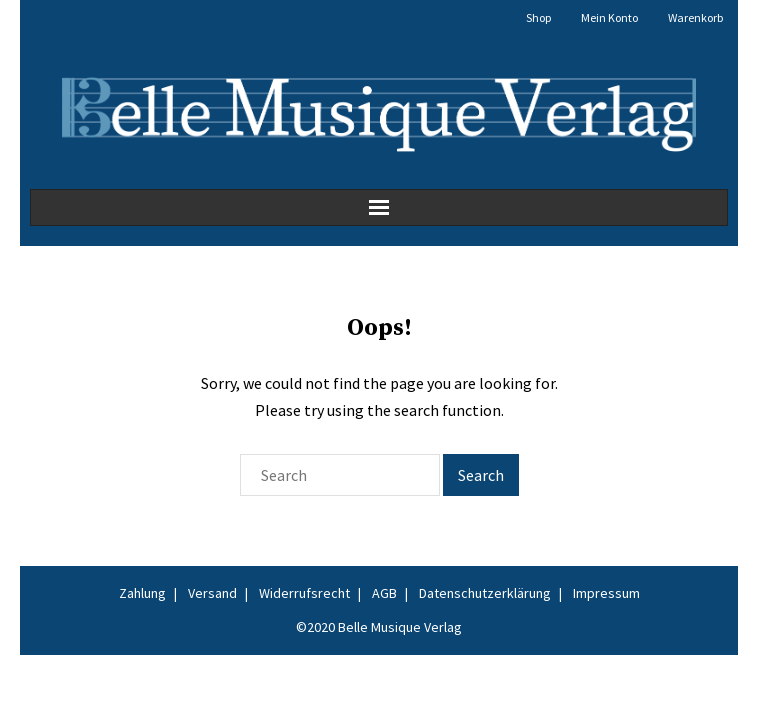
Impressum (606, 593)
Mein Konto (609, 17)
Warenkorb (695, 17)
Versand (212, 593)
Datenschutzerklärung (485, 593)
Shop (538, 17)
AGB (384, 593)
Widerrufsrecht (304, 593)
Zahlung (142, 593)
